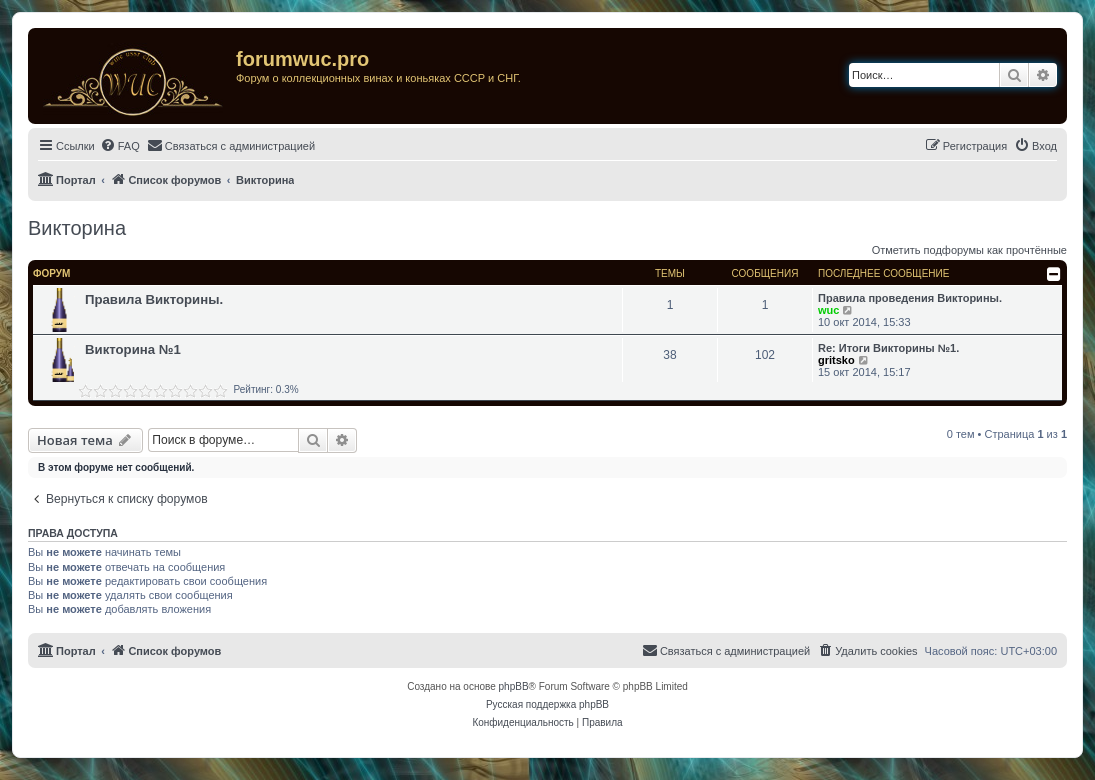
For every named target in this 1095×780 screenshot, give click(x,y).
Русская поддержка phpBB (547, 704)
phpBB (514, 686)
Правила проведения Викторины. (910, 298)
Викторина (77, 228)
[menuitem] (120, 146)
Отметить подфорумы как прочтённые (969, 250)
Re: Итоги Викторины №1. (888, 348)
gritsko (836, 360)
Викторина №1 (133, 349)
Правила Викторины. (154, 299)
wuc (828, 310)
